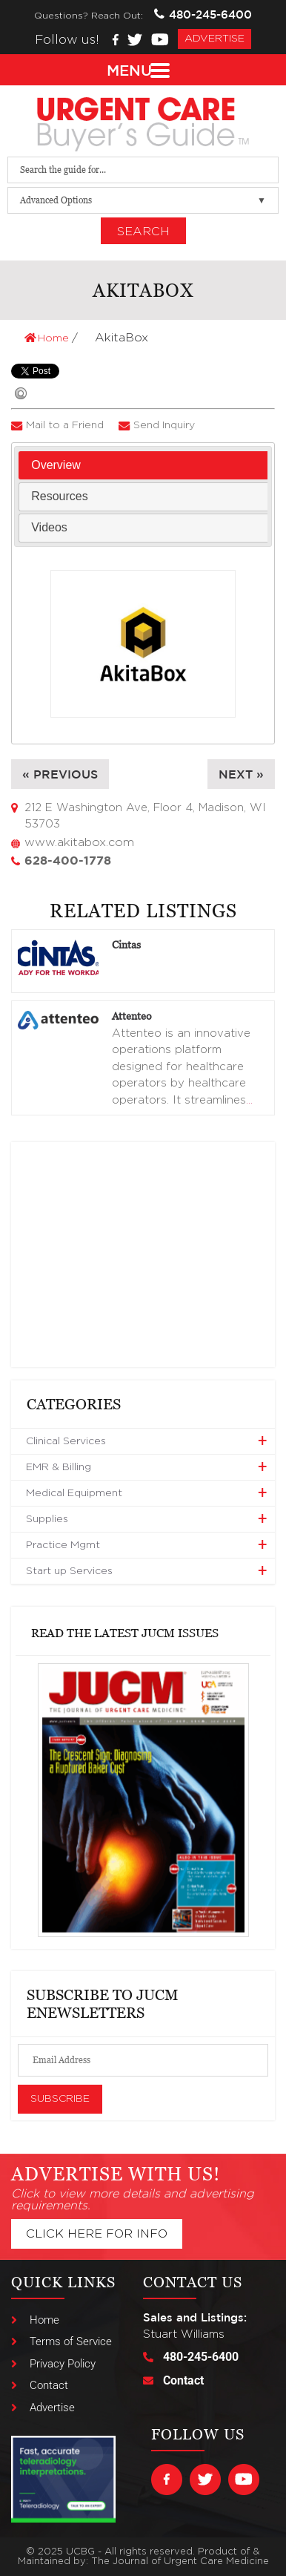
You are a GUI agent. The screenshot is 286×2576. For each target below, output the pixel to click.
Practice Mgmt (63, 1545)
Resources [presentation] (59, 496)
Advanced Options (56, 200)
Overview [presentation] (56, 465)
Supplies (47, 1519)
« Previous (60, 774)
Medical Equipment (74, 1493)
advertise (214, 38)
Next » (241, 774)
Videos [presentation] (49, 527)
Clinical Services (66, 1441)
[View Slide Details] (143, 1800)
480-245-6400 (203, 14)
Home (48, 338)
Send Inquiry (164, 425)
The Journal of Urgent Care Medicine (180, 2561)
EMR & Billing (58, 1467)
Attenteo (132, 1015)
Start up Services (69, 1571)
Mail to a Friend (65, 425)
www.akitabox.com (79, 842)
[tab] (143, 465)
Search (143, 231)
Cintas (126, 944)
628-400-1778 (67, 860)
